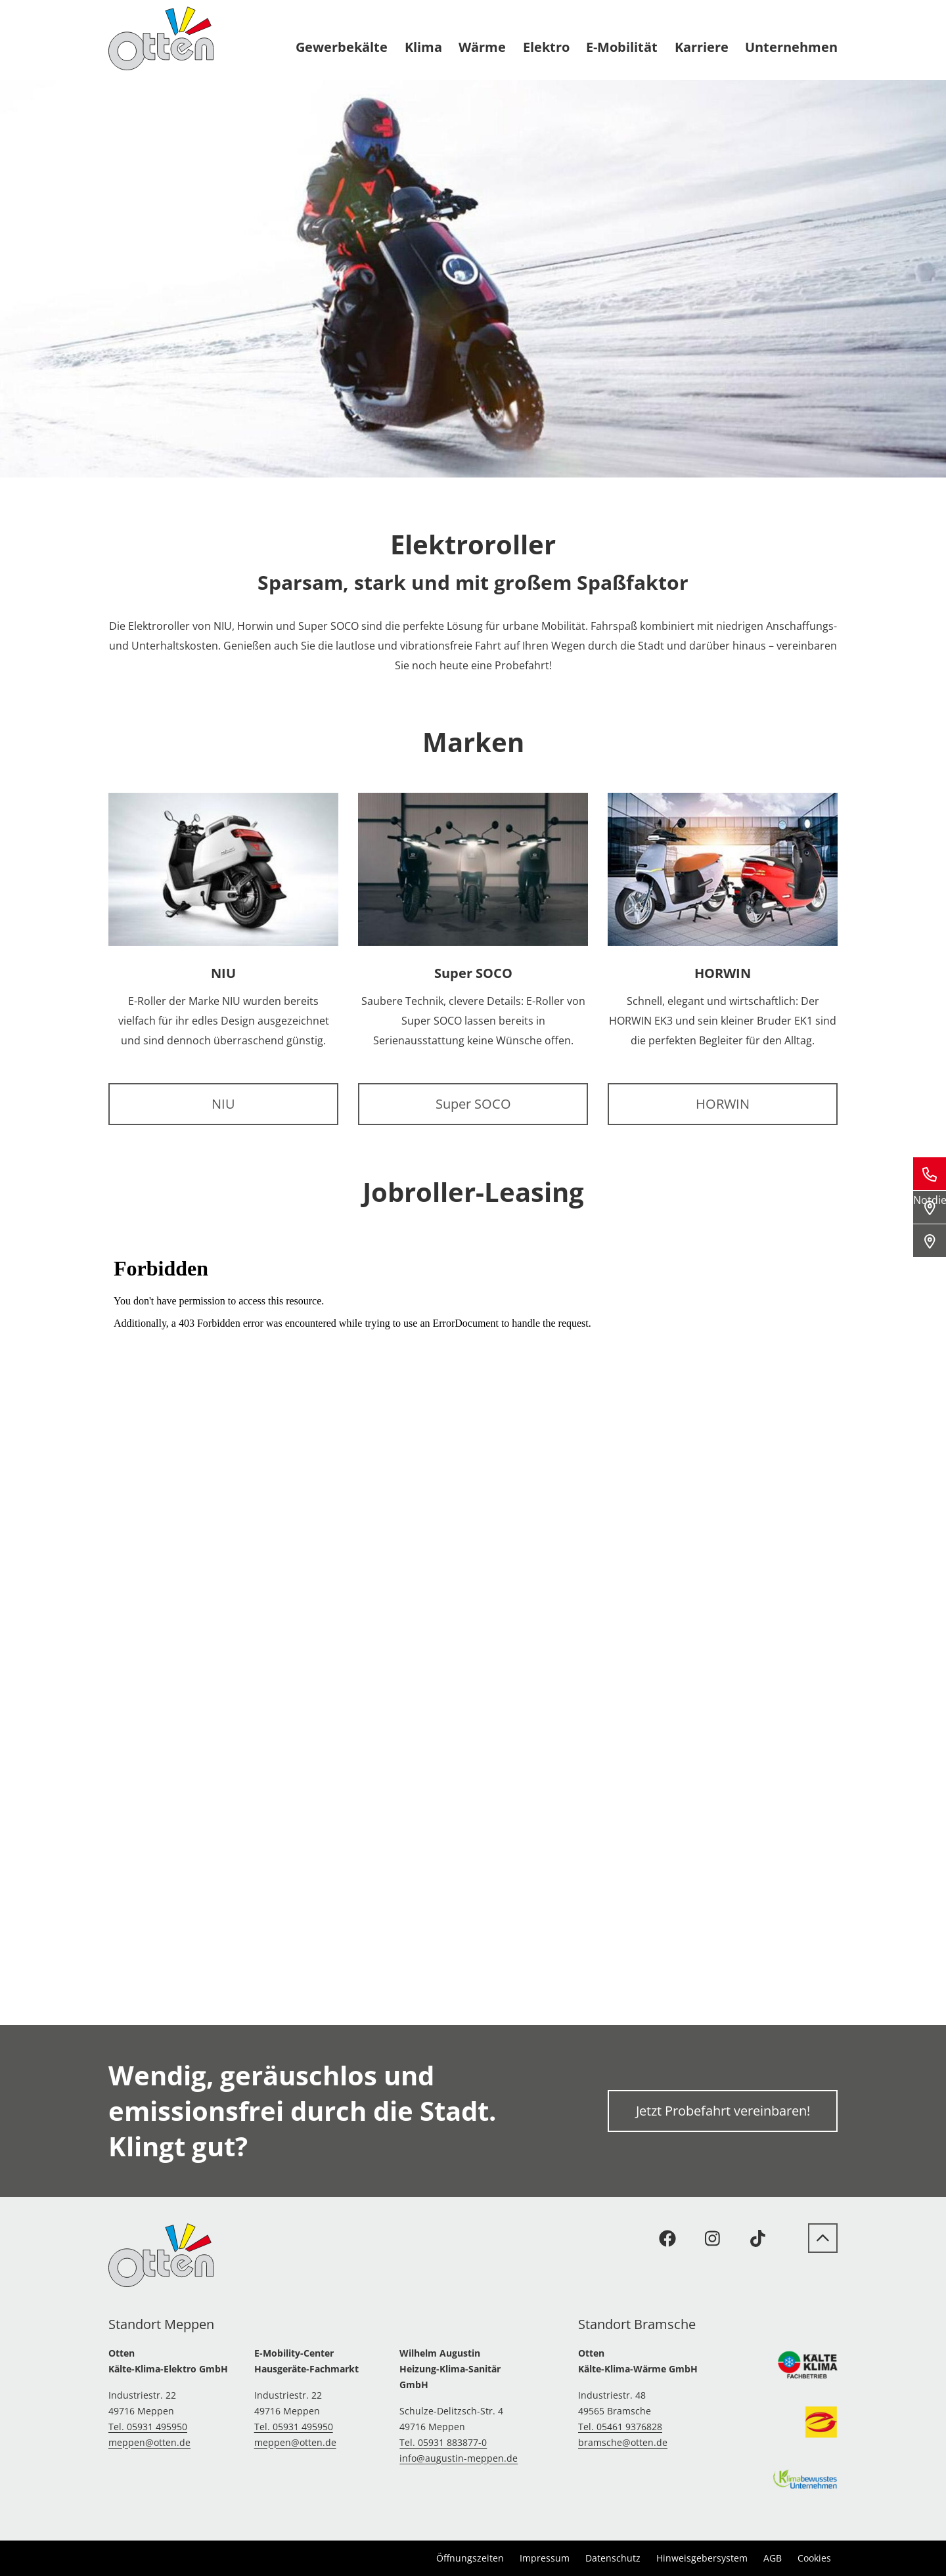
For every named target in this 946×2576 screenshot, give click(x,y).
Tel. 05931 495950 (147, 2426)
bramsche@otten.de (622, 2442)
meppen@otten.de (149, 2442)
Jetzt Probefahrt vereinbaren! (723, 2111)
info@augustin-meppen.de (458, 2458)
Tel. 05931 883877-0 (443, 2442)
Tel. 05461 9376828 (620, 2426)
